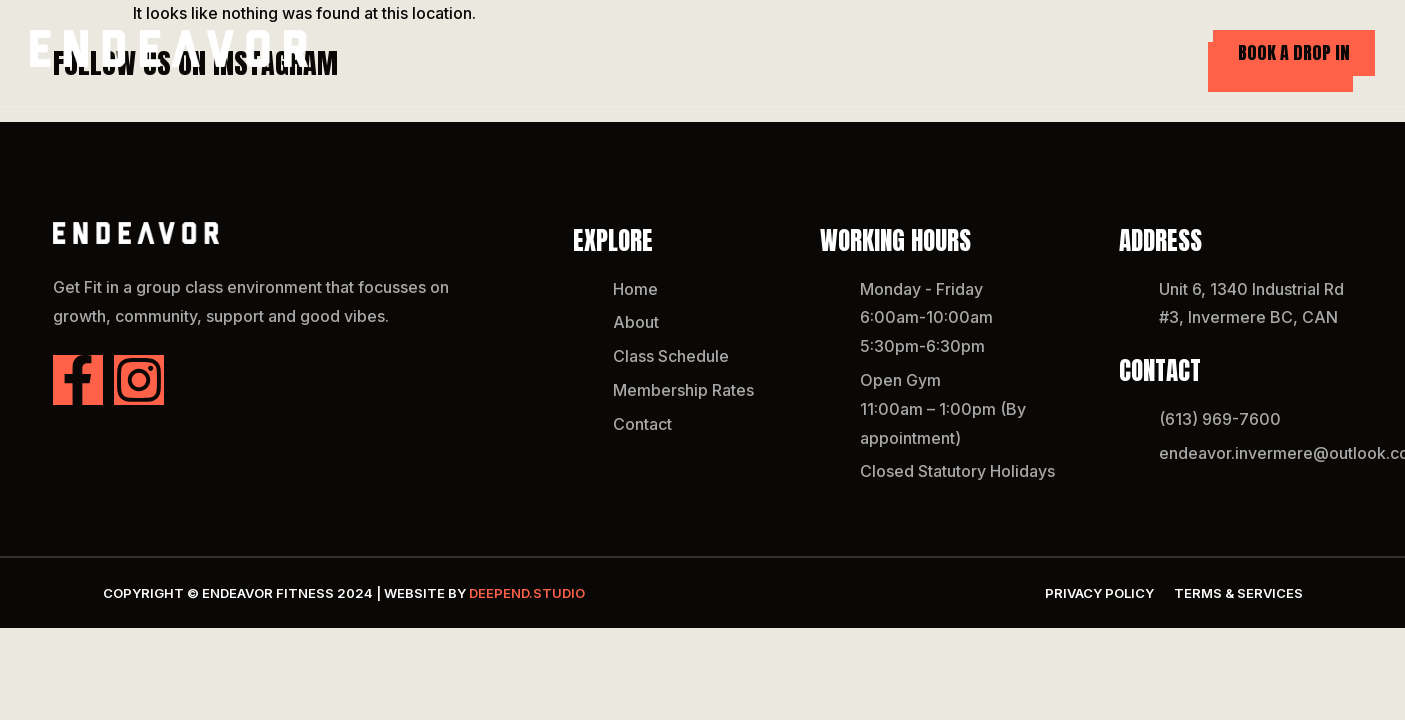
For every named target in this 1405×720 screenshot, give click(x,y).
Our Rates (1063, 53)
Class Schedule (936, 53)
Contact (1164, 53)
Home (614, 53)
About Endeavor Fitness (755, 53)
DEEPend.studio (527, 593)
